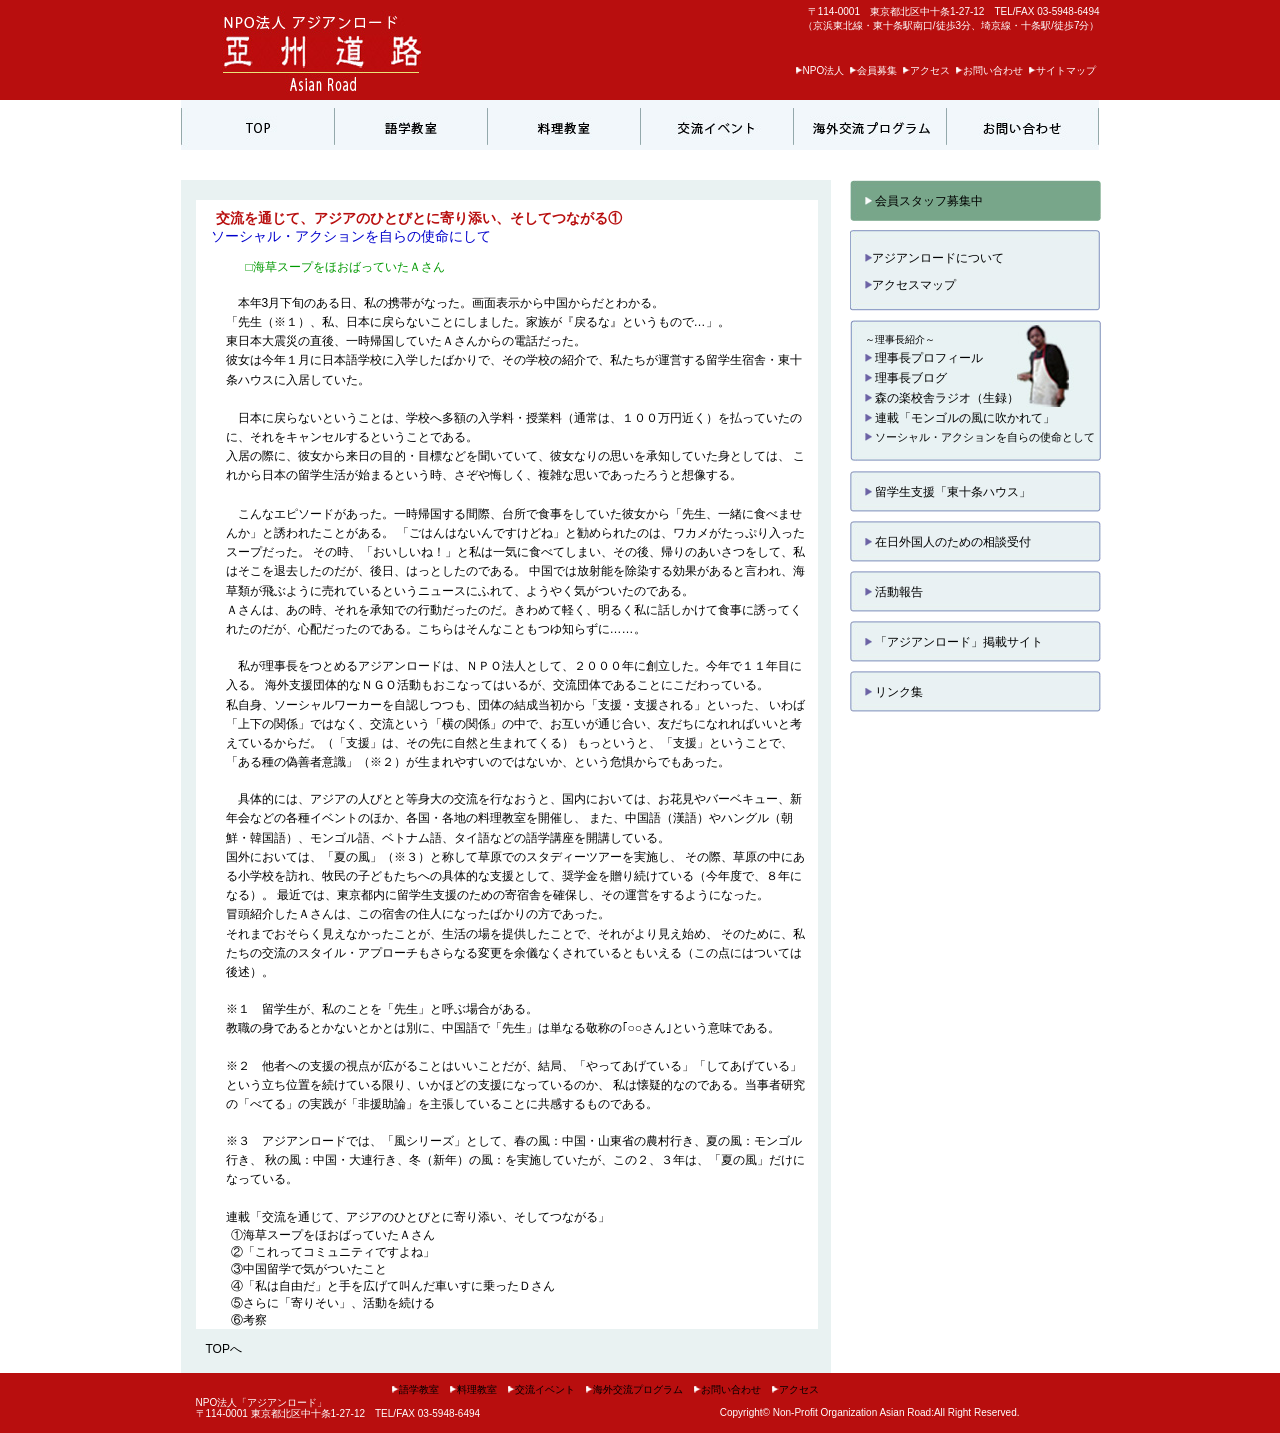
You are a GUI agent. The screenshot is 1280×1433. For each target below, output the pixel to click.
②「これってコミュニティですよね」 (333, 1252)
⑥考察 (249, 1320)
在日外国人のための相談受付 (948, 542)
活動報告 (894, 592)
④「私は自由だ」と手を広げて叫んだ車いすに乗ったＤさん (393, 1286)
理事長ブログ (906, 378)
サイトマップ (1062, 70)
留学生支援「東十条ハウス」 (948, 492)
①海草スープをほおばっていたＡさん (333, 1235)
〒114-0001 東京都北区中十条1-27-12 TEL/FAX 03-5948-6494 (954, 11)
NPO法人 (820, 70)
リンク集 (894, 692)
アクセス (926, 70)
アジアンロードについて (934, 258)
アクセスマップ (910, 285)
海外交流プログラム (634, 1389)
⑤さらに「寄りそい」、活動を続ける (333, 1303)
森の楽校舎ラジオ (918, 398)
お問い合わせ (989, 70)
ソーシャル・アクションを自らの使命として (980, 437)
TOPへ (224, 1349)
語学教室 (415, 1389)
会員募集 (873, 70)
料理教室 (473, 1389)
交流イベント (541, 1389)
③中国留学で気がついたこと (309, 1269)
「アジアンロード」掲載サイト (954, 642)
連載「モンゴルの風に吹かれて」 (960, 418)
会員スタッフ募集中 (924, 201)
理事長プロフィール (924, 358)
